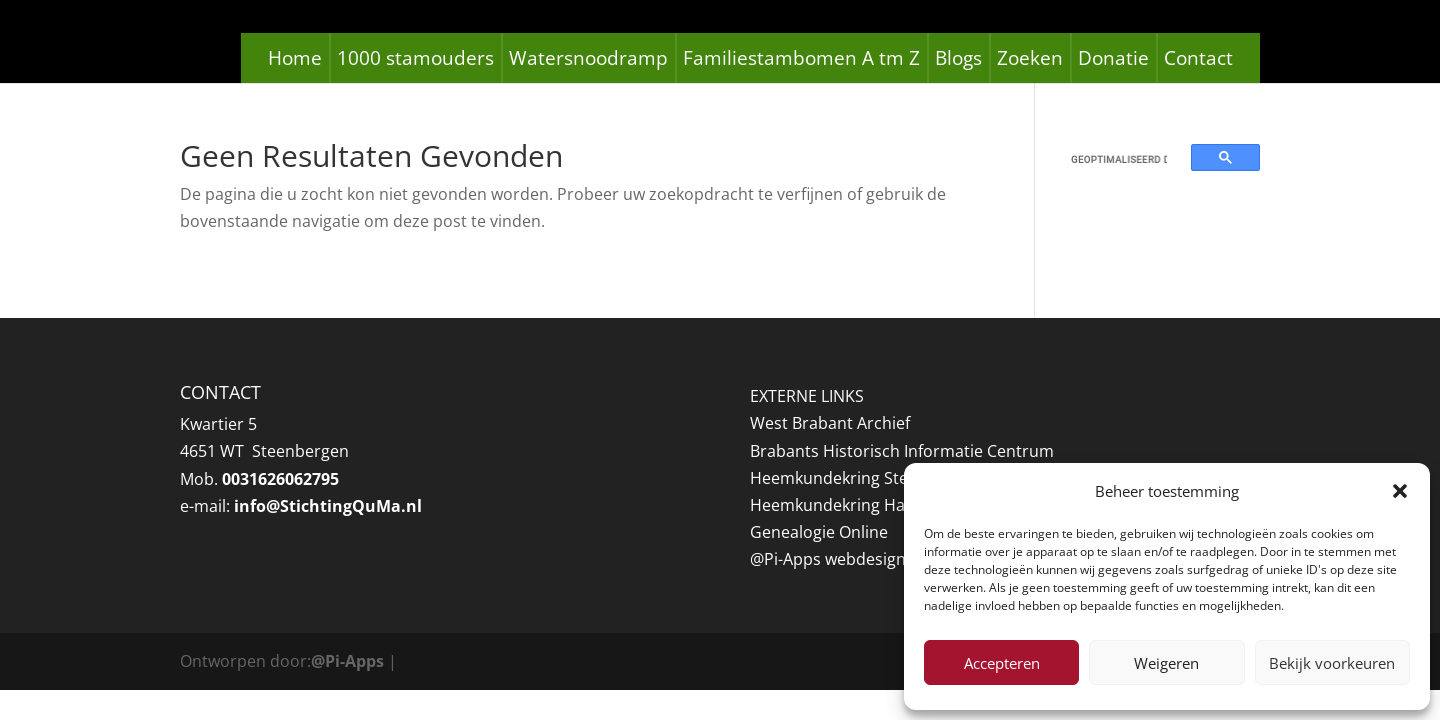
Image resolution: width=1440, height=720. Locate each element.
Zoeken (1030, 58)
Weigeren (1166, 663)
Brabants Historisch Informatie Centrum (902, 451)
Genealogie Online (819, 532)
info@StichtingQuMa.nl (328, 506)
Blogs (958, 58)
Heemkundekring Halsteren (854, 505)
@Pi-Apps (347, 661)
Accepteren (1002, 663)
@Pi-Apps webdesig (823, 559)
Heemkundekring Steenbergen (865, 478)
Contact (1198, 58)
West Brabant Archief (830, 423)
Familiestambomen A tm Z (801, 58)
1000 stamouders (415, 58)
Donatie (1113, 58)
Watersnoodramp (588, 58)
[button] (1400, 491)
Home (295, 58)
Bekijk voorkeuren (1332, 663)
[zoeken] (1119, 159)
